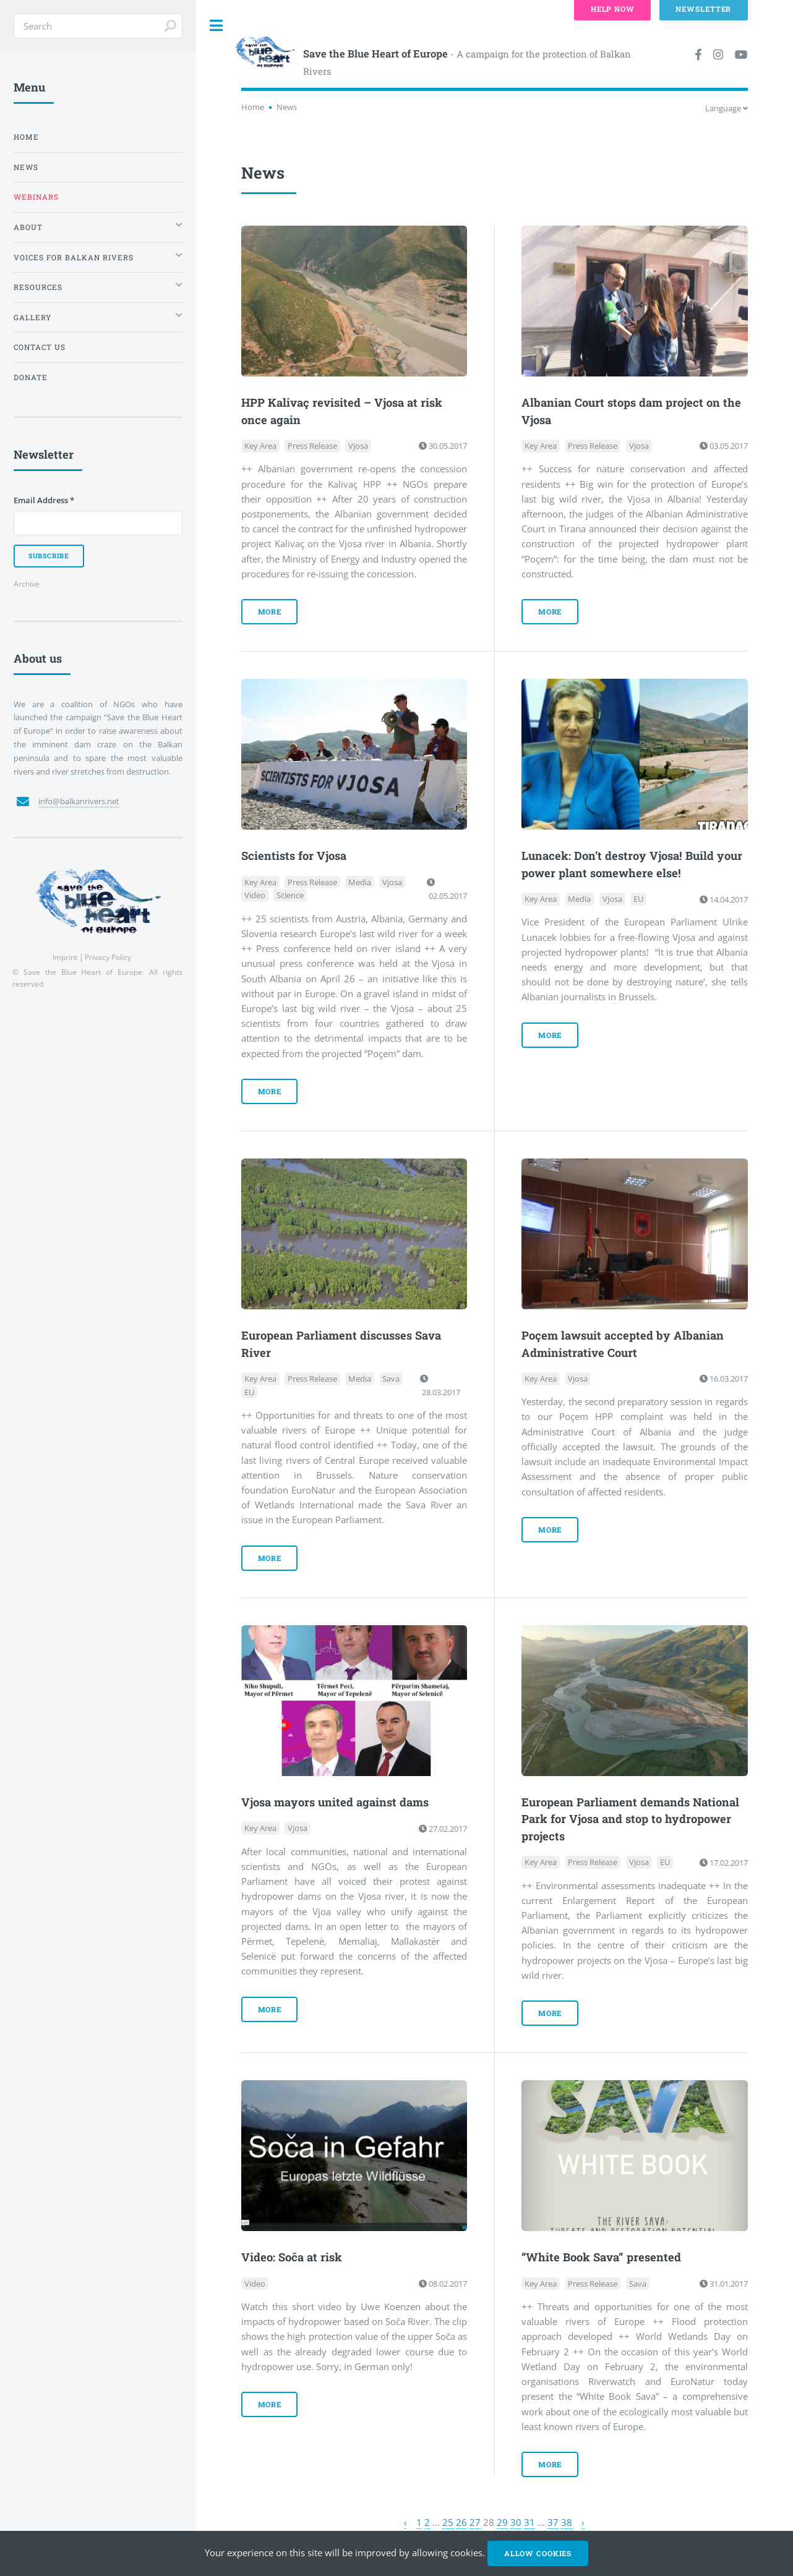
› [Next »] (583, 2522)
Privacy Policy (108, 957)
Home (252, 107)
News (26, 167)
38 (566, 2522)
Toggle (216, 25)
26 (461, 2522)
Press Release (312, 445)
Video (254, 895)
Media (359, 882)
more (270, 611)
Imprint (65, 957)
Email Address (44, 500)
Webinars (36, 197)
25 (447, 2522)
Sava (391, 1378)
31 (529, 2522)
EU (638, 899)
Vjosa (358, 445)
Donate (31, 377)
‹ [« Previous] (405, 2522)
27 (475, 2522)
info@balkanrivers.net (78, 801)
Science (290, 895)
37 (553, 2522)
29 (502, 2522)
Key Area (260, 445)
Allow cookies (538, 2553)
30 (515, 2522)
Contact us (40, 347)
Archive (27, 584)
